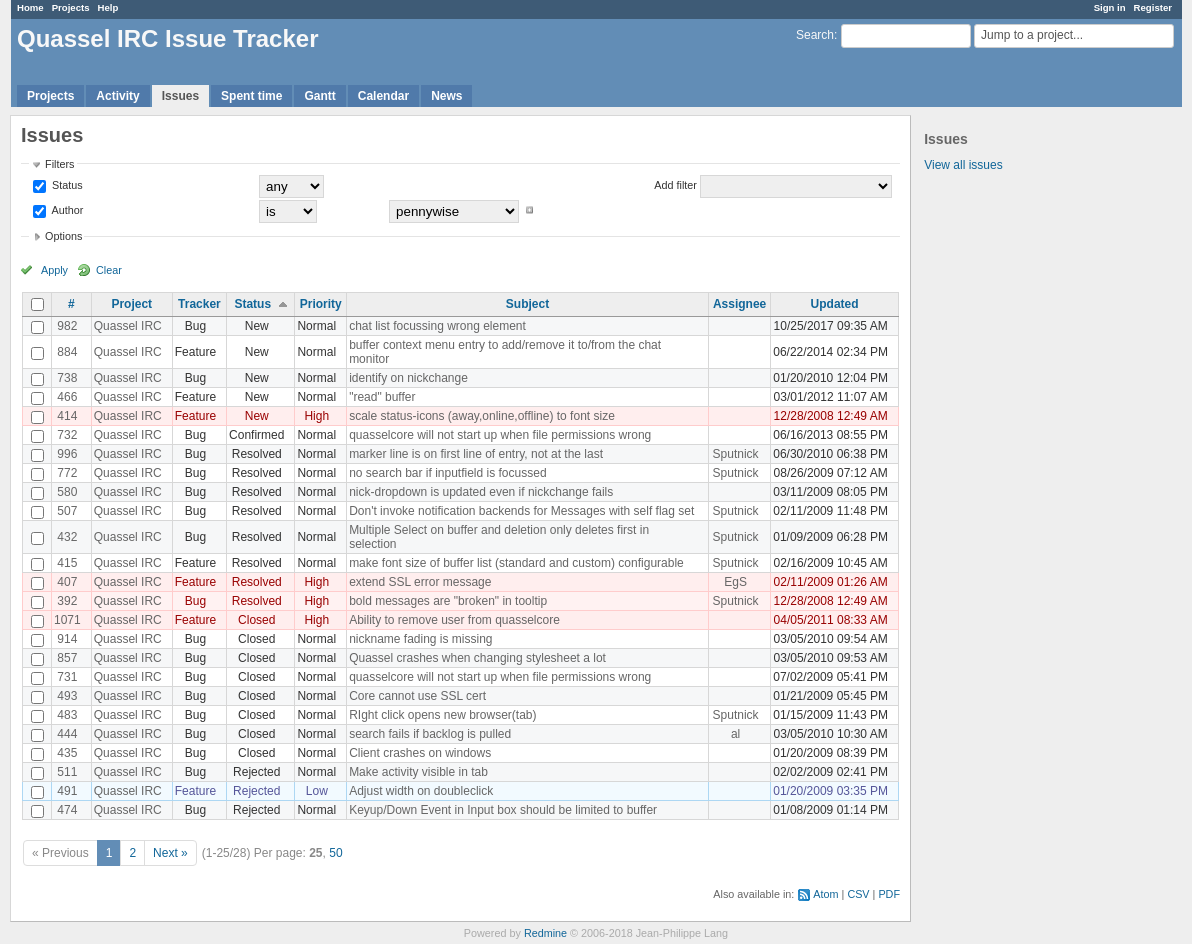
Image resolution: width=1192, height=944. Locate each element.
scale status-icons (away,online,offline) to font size (482, 416)
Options (63, 236)
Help (108, 7)
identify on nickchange (408, 378)
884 (67, 352)
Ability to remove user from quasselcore (454, 620)
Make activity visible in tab (418, 772)
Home (30, 7)
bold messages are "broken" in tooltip (448, 601)
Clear (109, 270)
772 (67, 473)
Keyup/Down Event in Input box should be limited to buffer (503, 810)
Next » (170, 853)
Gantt (319, 96)
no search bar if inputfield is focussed (447, 473)
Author (66, 210)
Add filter (675, 185)
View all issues (963, 165)
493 (67, 696)
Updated (835, 304)
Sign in (1110, 7)
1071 (67, 620)
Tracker (199, 304)
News (446, 96)
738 (67, 378)
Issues (180, 96)
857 (67, 658)
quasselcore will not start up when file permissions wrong (500, 435)
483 (67, 715)
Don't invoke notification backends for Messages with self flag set (521, 511)
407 (67, 582)
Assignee (739, 304)
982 (67, 326)
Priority (321, 304)
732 (67, 435)
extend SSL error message (420, 582)
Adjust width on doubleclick (421, 791)
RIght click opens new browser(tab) (442, 715)
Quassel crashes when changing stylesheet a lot (477, 658)
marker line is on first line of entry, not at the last (476, 454)
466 (67, 397)
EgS (735, 582)
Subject (527, 304)
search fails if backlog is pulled (430, 734)
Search (815, 35)
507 (67, 511)
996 (67, 454)
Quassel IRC (128, 326)
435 (67, 753)
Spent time (251, 96)
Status (66, 185)
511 (67, 772)
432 (67, 537)
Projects (71, 7)
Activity (117, 96)
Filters (59, 164)
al (735, 734)
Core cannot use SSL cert (417, 696)
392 (67, 601)
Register (1153, 7)
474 (67, 810)
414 (67, 416)
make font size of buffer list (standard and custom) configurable (516, 563)
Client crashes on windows (420, 753)
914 (67, 639)
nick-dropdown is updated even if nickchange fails (481, 492)
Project (131, 304)
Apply (54, 270)
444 (67, 734)
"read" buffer (382, 397)
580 (67, 492)
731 (67, 677)
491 (67, 791)
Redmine (545, 933)
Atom (825, 894)
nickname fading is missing (420, 639)
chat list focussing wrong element (437, 326)
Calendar (383, 96)
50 (335, 853)
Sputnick (736, 454)
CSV (858, 894)
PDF (889, 894)
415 (67, 563)
